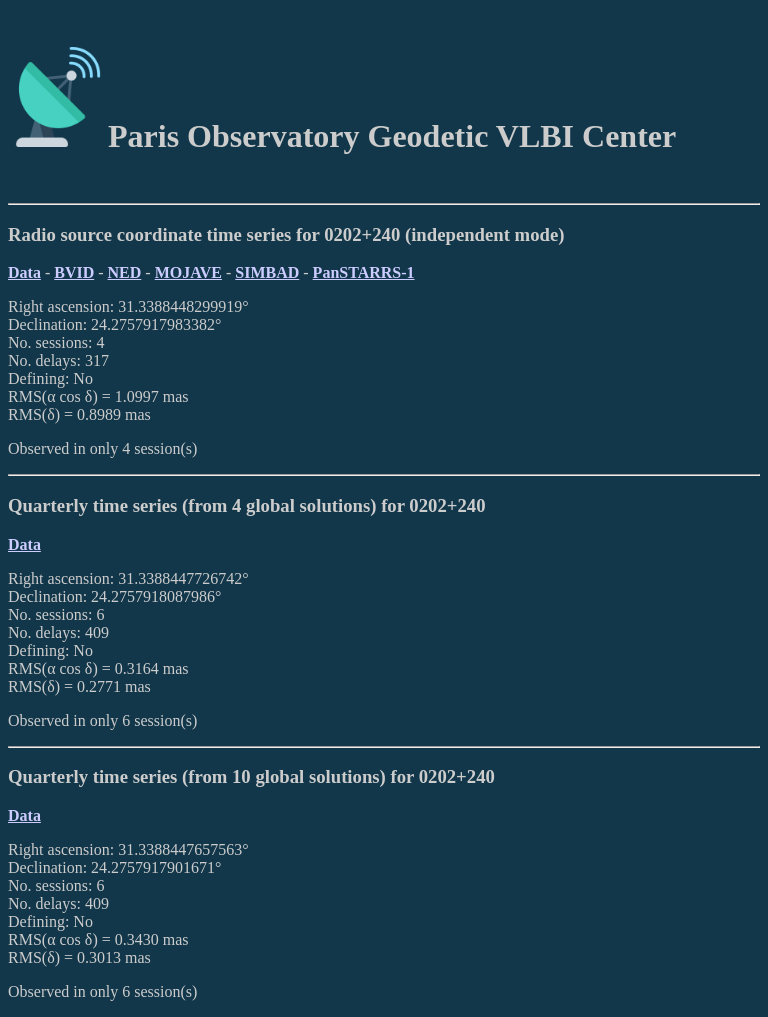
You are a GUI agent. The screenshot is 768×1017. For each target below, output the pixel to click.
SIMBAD (267, 272)
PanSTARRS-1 (364, 272)
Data (24, 272)
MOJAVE (188, 272)
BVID (74, 272)
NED (125, 272)
